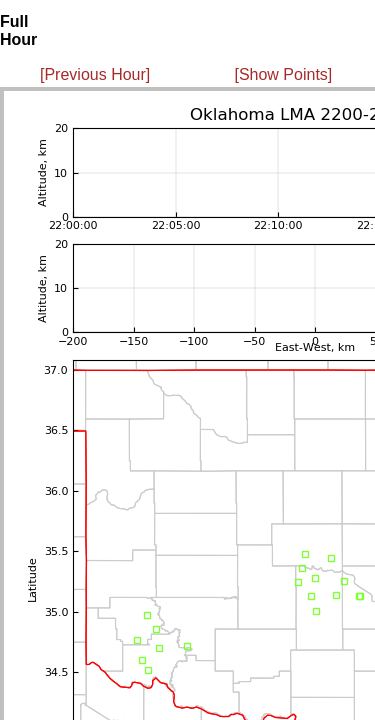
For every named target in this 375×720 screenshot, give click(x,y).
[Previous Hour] (95, 74)
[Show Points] (283, 74)
